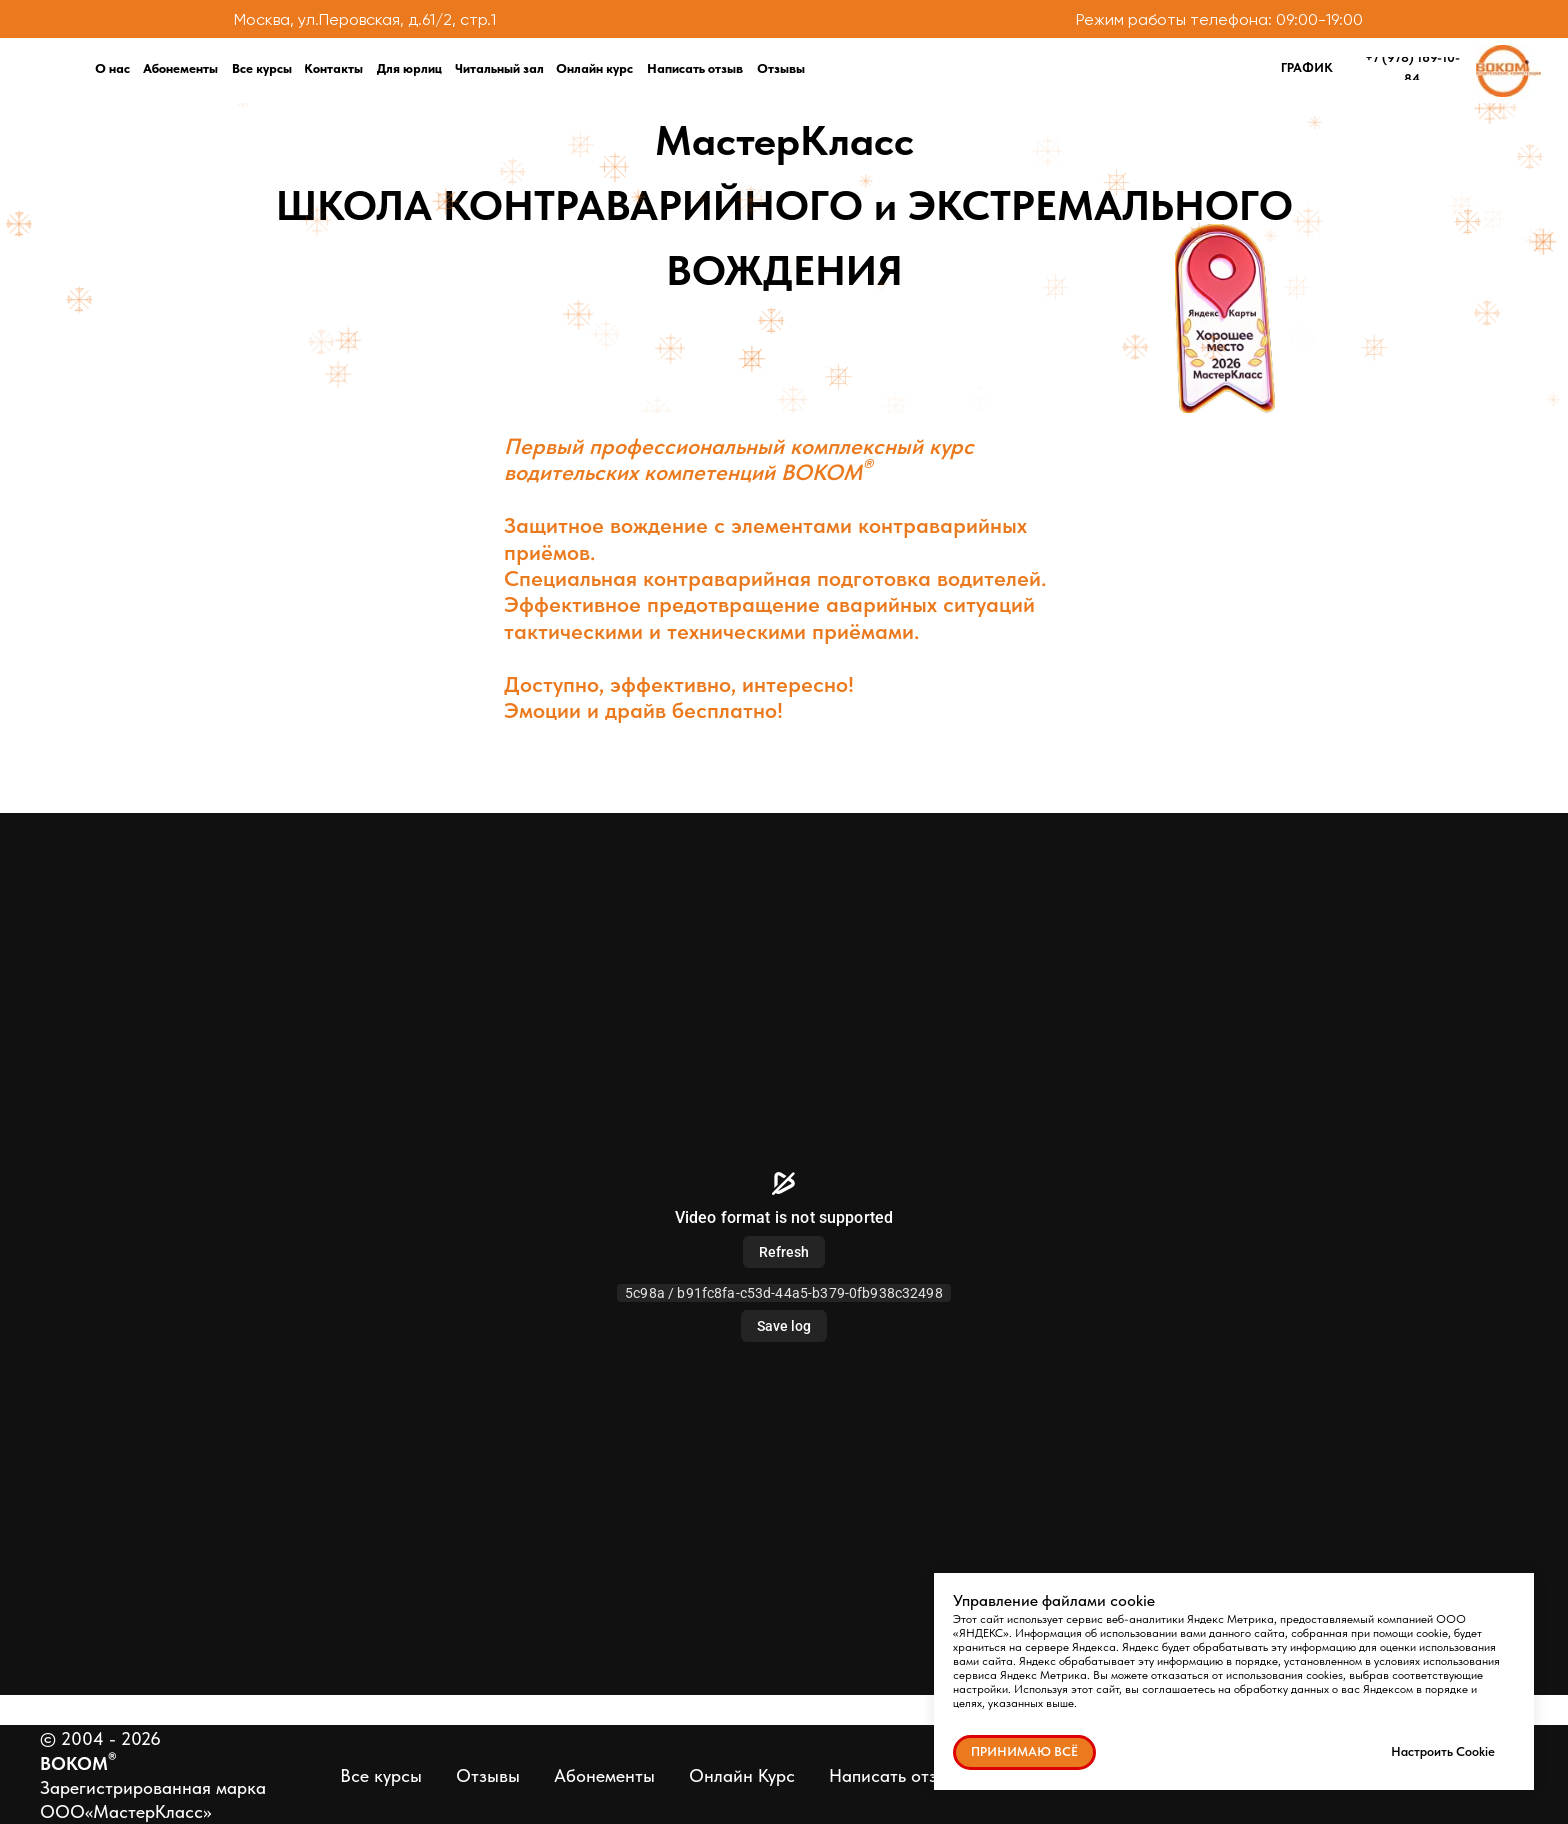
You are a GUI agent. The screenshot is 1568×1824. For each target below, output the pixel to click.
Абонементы (604, 1775)
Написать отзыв (893, 1775)
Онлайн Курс (742, 1775)
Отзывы (488, 1775)
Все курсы (381, 1775)
